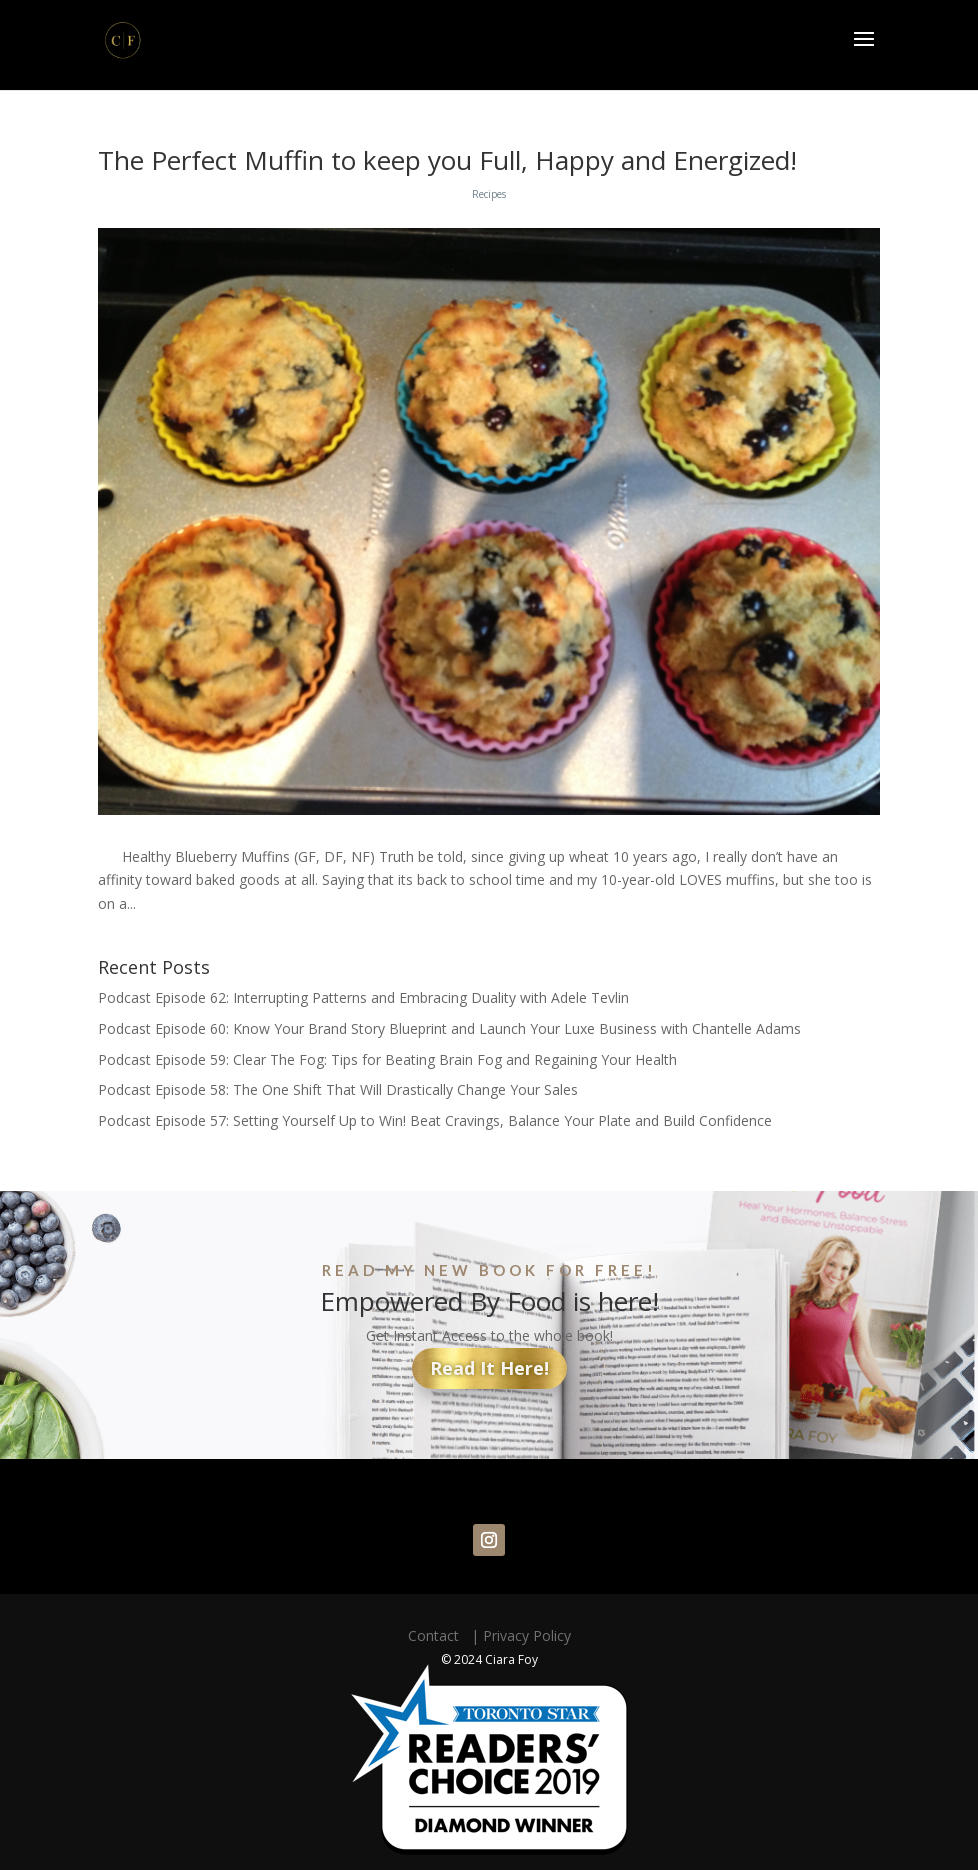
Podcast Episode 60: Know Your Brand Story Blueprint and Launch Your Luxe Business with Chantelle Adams (449, 1028)
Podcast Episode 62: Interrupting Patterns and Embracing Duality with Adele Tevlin (363, 997)
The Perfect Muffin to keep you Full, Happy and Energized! (447, 160)
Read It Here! (489, 1368)
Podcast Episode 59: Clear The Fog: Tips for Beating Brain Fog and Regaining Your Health (387, 1059)
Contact (437, 1635)
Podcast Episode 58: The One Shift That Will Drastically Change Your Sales (338, 1089)
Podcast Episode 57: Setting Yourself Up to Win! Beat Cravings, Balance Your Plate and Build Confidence (435, 1120)
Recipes (489, 194)
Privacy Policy (527, 1635)
